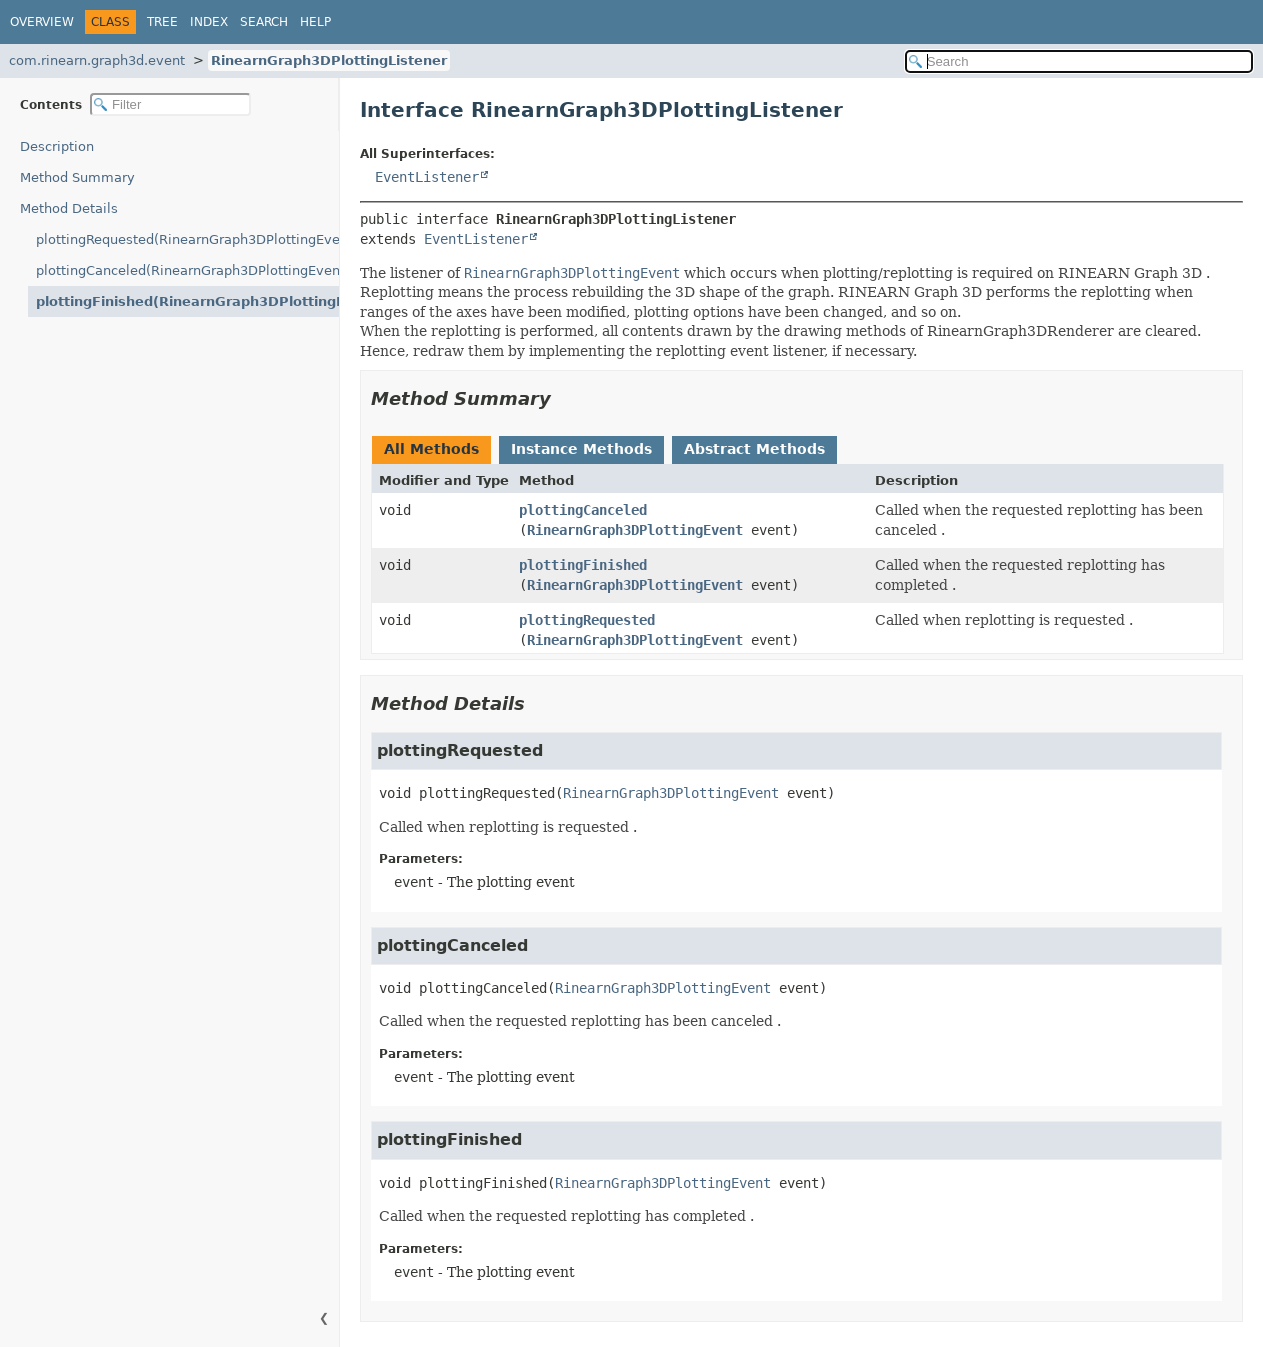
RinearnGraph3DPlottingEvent (635, 530)
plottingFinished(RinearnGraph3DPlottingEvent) (187, 301)
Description (57, 146)
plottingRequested (587, 620)
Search (264, 22)
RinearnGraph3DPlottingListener (329, 60)
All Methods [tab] (431, 449)
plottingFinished (583, 565)
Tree (162, 22)
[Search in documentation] (1079, 61)
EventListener (427, 177)
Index (209, 22)
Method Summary (77, 177)
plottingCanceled (583, 510)
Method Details (69, 208)
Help (315, 22)
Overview (42, 22)
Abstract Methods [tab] (754, 449)
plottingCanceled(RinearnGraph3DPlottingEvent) (187, 270)
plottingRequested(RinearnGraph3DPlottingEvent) (187, 239)
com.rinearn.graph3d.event (97, 60)
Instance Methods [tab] (581, 449)
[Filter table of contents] (170, 104)
